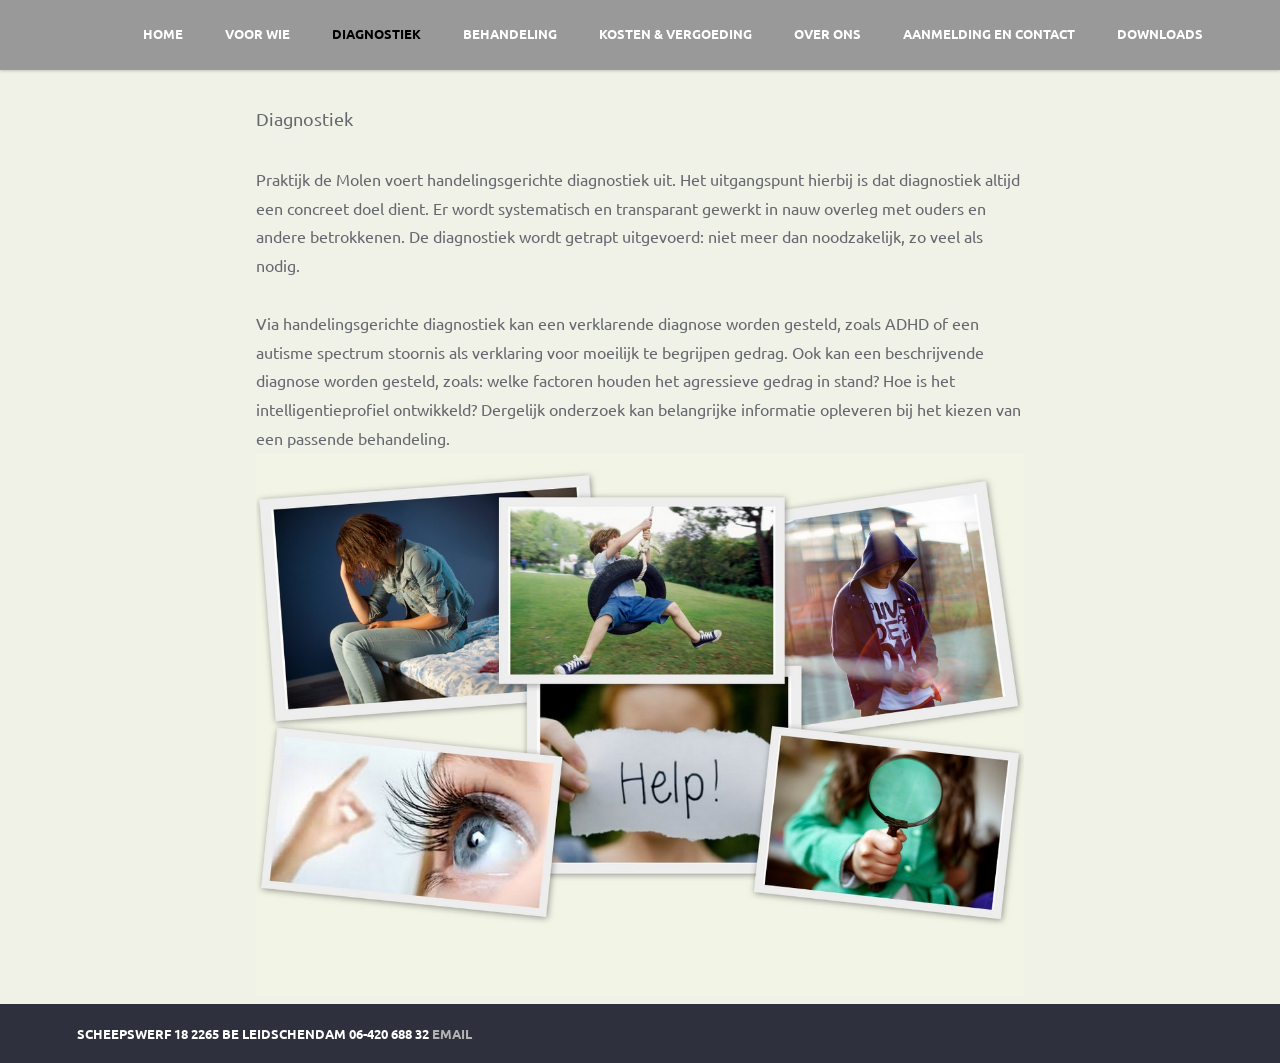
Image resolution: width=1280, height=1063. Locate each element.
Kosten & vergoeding (675, 33)
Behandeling (510, 33)
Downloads (1160, 33)
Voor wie (257, 33)
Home (163, 33)
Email (452, 1033)
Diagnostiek (376, 33)
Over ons (827, 33)
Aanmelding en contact (989, 33)
